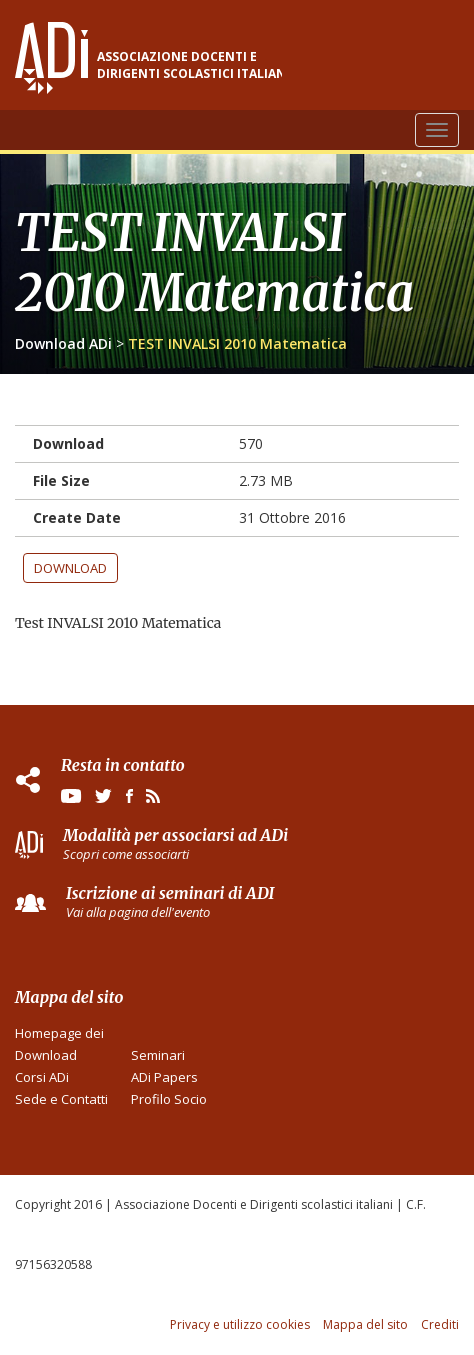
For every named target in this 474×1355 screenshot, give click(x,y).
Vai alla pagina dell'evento (138, 912)
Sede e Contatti (61, 1099)
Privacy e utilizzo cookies (240, 1324)
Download (70, 568)
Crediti (440, 1324)
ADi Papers (164, 1077)
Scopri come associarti (126, 854)
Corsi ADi (42, 1077)
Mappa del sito (365, 1324)
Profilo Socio (169, 1099)
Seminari (158, 1055)
